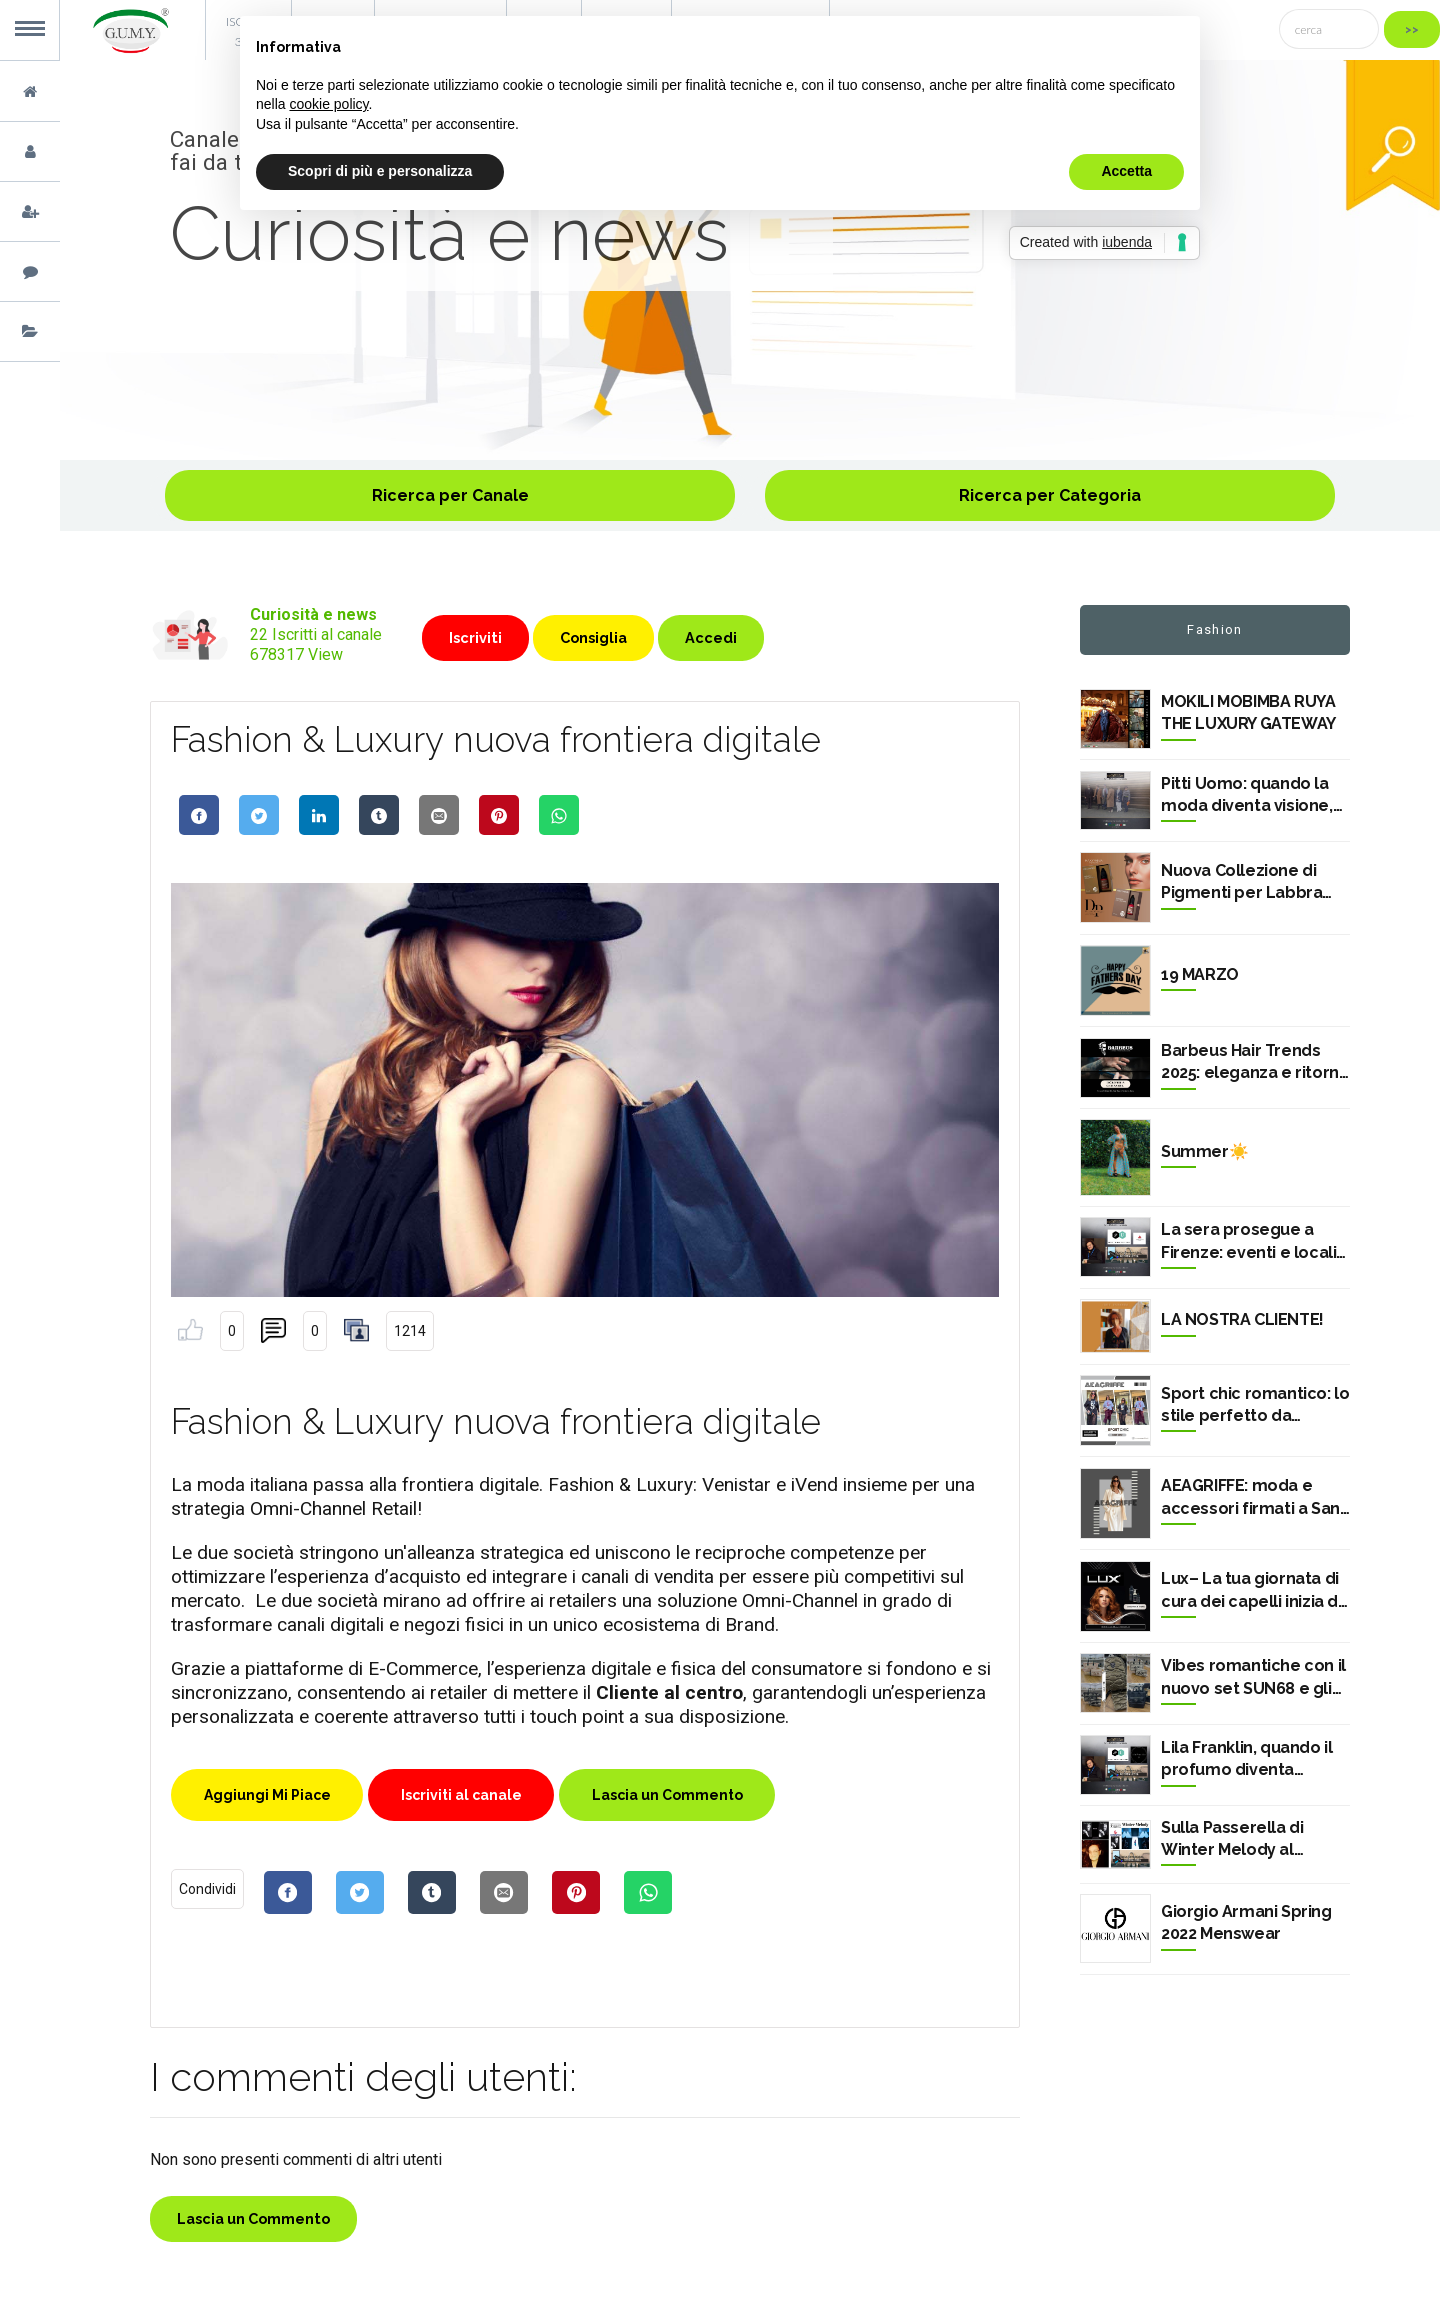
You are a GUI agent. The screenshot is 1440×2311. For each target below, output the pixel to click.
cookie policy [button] (328, 104)
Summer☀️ (1204, 1151)
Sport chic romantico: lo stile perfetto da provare (1255, 1406)
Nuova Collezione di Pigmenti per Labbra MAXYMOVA (1241, 883)
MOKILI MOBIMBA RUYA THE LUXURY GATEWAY (1248, 712)
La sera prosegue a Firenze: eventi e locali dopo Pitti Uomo (1248, 1242)
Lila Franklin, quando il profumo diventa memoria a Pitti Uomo (1246, 1760)
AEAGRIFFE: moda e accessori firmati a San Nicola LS (1250, 1498)
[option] (750, 260)
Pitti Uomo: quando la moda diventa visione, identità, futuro (1247, 796)
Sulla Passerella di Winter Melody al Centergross (1232, 1840)
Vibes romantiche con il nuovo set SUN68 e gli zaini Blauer (1253, 1678)
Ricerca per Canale (450, 495)
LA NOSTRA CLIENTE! (1242, 1319)
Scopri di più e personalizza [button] (380, 171)
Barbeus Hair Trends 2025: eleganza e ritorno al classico (1255, 1063)
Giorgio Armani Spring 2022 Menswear (1246, 1922)
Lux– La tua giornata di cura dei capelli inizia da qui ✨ (1254, 1591)
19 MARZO (1200, 974)
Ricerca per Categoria (1050, 495)
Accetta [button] (1126, 171)
